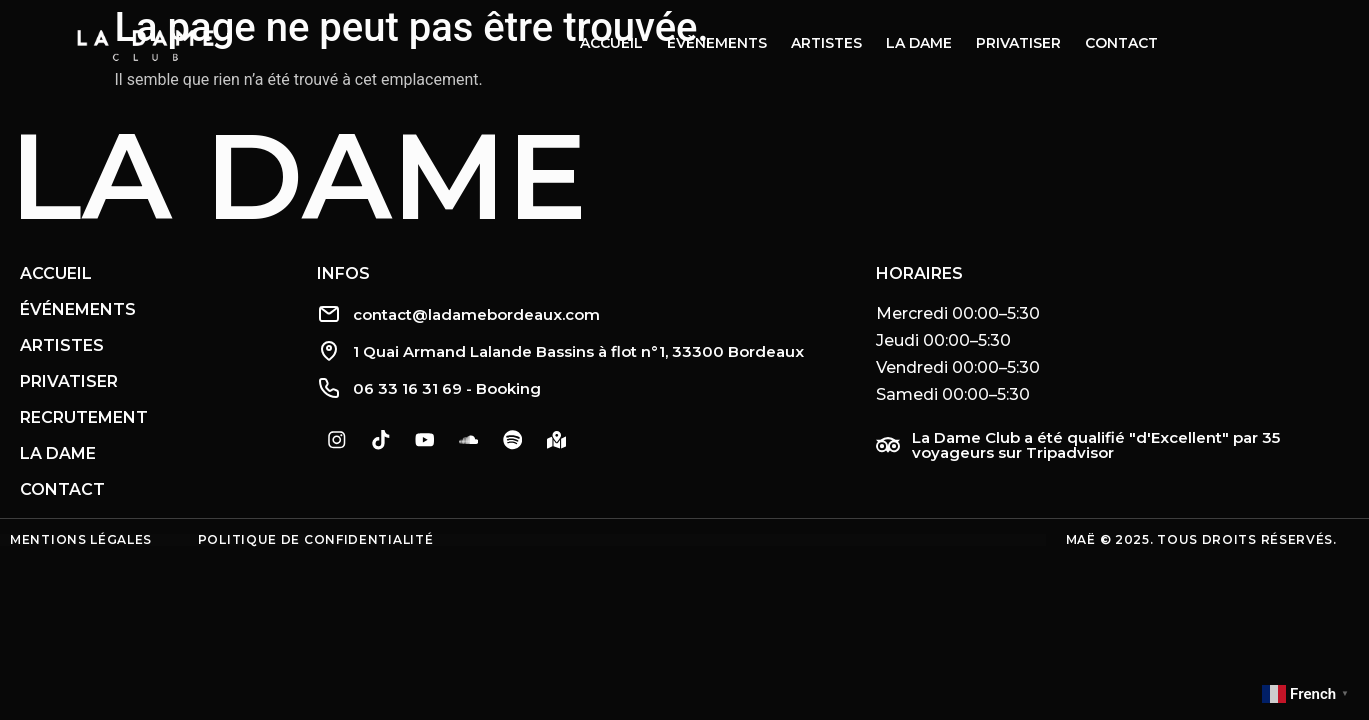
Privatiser (1018, 43)
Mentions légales (81, 539)
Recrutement (84, 417)
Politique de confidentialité (316, 539)
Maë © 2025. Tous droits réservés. (1201, 539)
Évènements (717, 43)
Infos (343, 273)
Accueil (611, 43)
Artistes (826, 43)
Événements (78, 309)
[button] (1112, 354)
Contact (1121, 43)
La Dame (298, 176)
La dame (919, 43)
